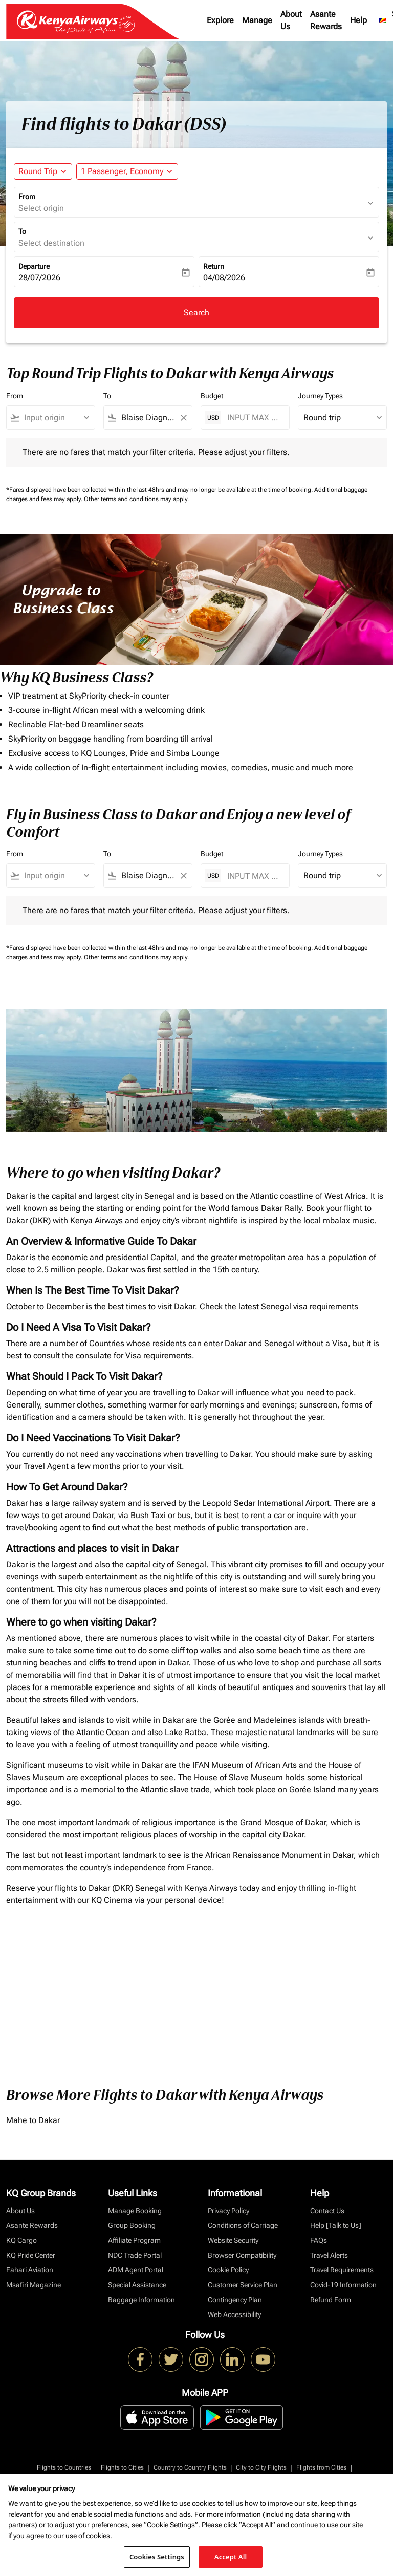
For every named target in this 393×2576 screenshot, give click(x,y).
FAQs (318, 2240)
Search (196, 312)
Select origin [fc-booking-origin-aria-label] (41, 208)
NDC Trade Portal (135, 2255)
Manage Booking (135, 2210)
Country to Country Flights (190, 2467)
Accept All (230, 2556)
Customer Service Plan (242, 2285)
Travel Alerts (329, 2255)
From (26, 196)
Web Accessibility (234, 2314)
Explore (220, 20)
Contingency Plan (235, 2300)
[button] (127, 171)
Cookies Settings (156, 2556)
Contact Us (327, 2210)
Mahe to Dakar (33, 2120)
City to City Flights (261, 2467)
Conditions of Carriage (243, 2225)
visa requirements (325, 1306)
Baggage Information (141, 2300)
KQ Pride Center (30, 2255)
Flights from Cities (321, 2467)
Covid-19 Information (343, 2285)
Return (213, 266)
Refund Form (330, 2300)
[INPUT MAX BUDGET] (253, 417)
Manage (257, 20)
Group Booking (132, 2225)
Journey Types (320, 396)
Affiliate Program (134, 2240)
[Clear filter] (183, 417)
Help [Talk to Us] (335, 2225)
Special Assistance (137, 2285)
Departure (34, 266)
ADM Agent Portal (135, 2270)
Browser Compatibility (242, 2255)
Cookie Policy (228, 2270)
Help (358, 20)
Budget (212, 396)
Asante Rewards (326, 20)
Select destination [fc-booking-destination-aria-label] (51, 243)
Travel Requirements (342, 2270)
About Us (291, 20)
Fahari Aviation (29, 2270)
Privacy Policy (228, 2210)
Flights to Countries (64, 2467)
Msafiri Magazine (33, 2285)
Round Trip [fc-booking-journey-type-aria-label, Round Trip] (37, 171)
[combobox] (55, 418)
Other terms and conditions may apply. (136, 499)
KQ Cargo (21, 2240)
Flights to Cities (122, 2467)
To (22, 231)
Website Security (233, 2240)
